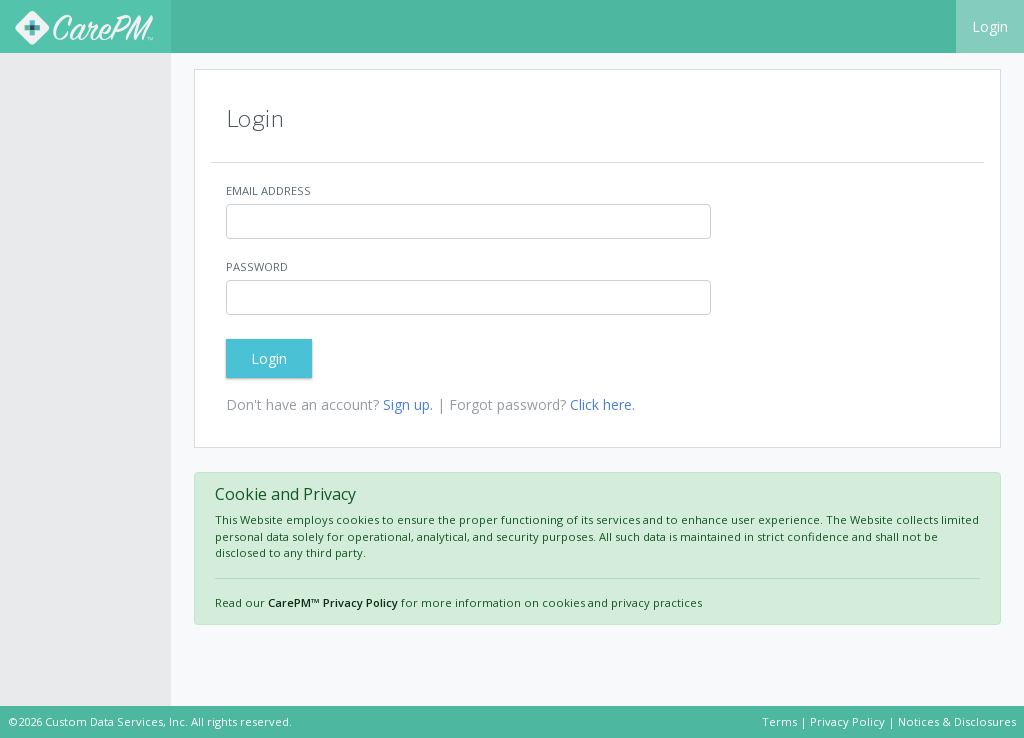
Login (990, 26)
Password (257, 266)
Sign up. (408, 404)
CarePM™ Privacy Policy (333, 602)
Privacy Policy (847, 721)
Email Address (268, 190)
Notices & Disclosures (957, 721)
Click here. (602, 404)
